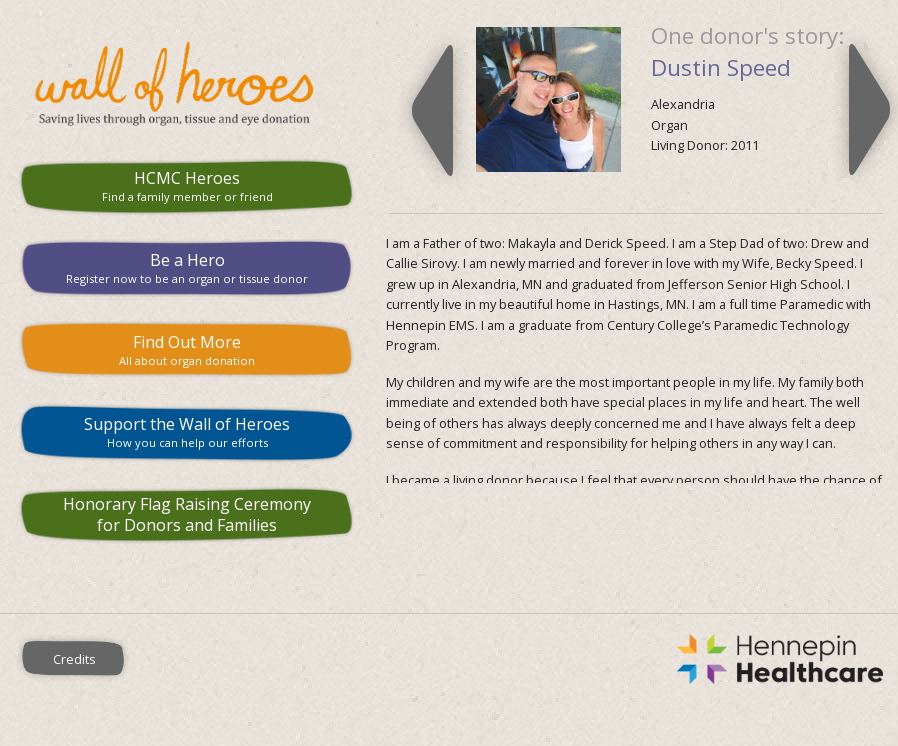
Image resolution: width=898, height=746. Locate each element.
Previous (432, 110)
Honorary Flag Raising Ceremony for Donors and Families (187, 514)
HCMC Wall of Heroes (187, 84)
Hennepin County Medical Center (524, 659)
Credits (74, 659)
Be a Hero (187, 267)
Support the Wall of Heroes (187, 431)
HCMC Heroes (187, 185)
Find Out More (187, 349)
